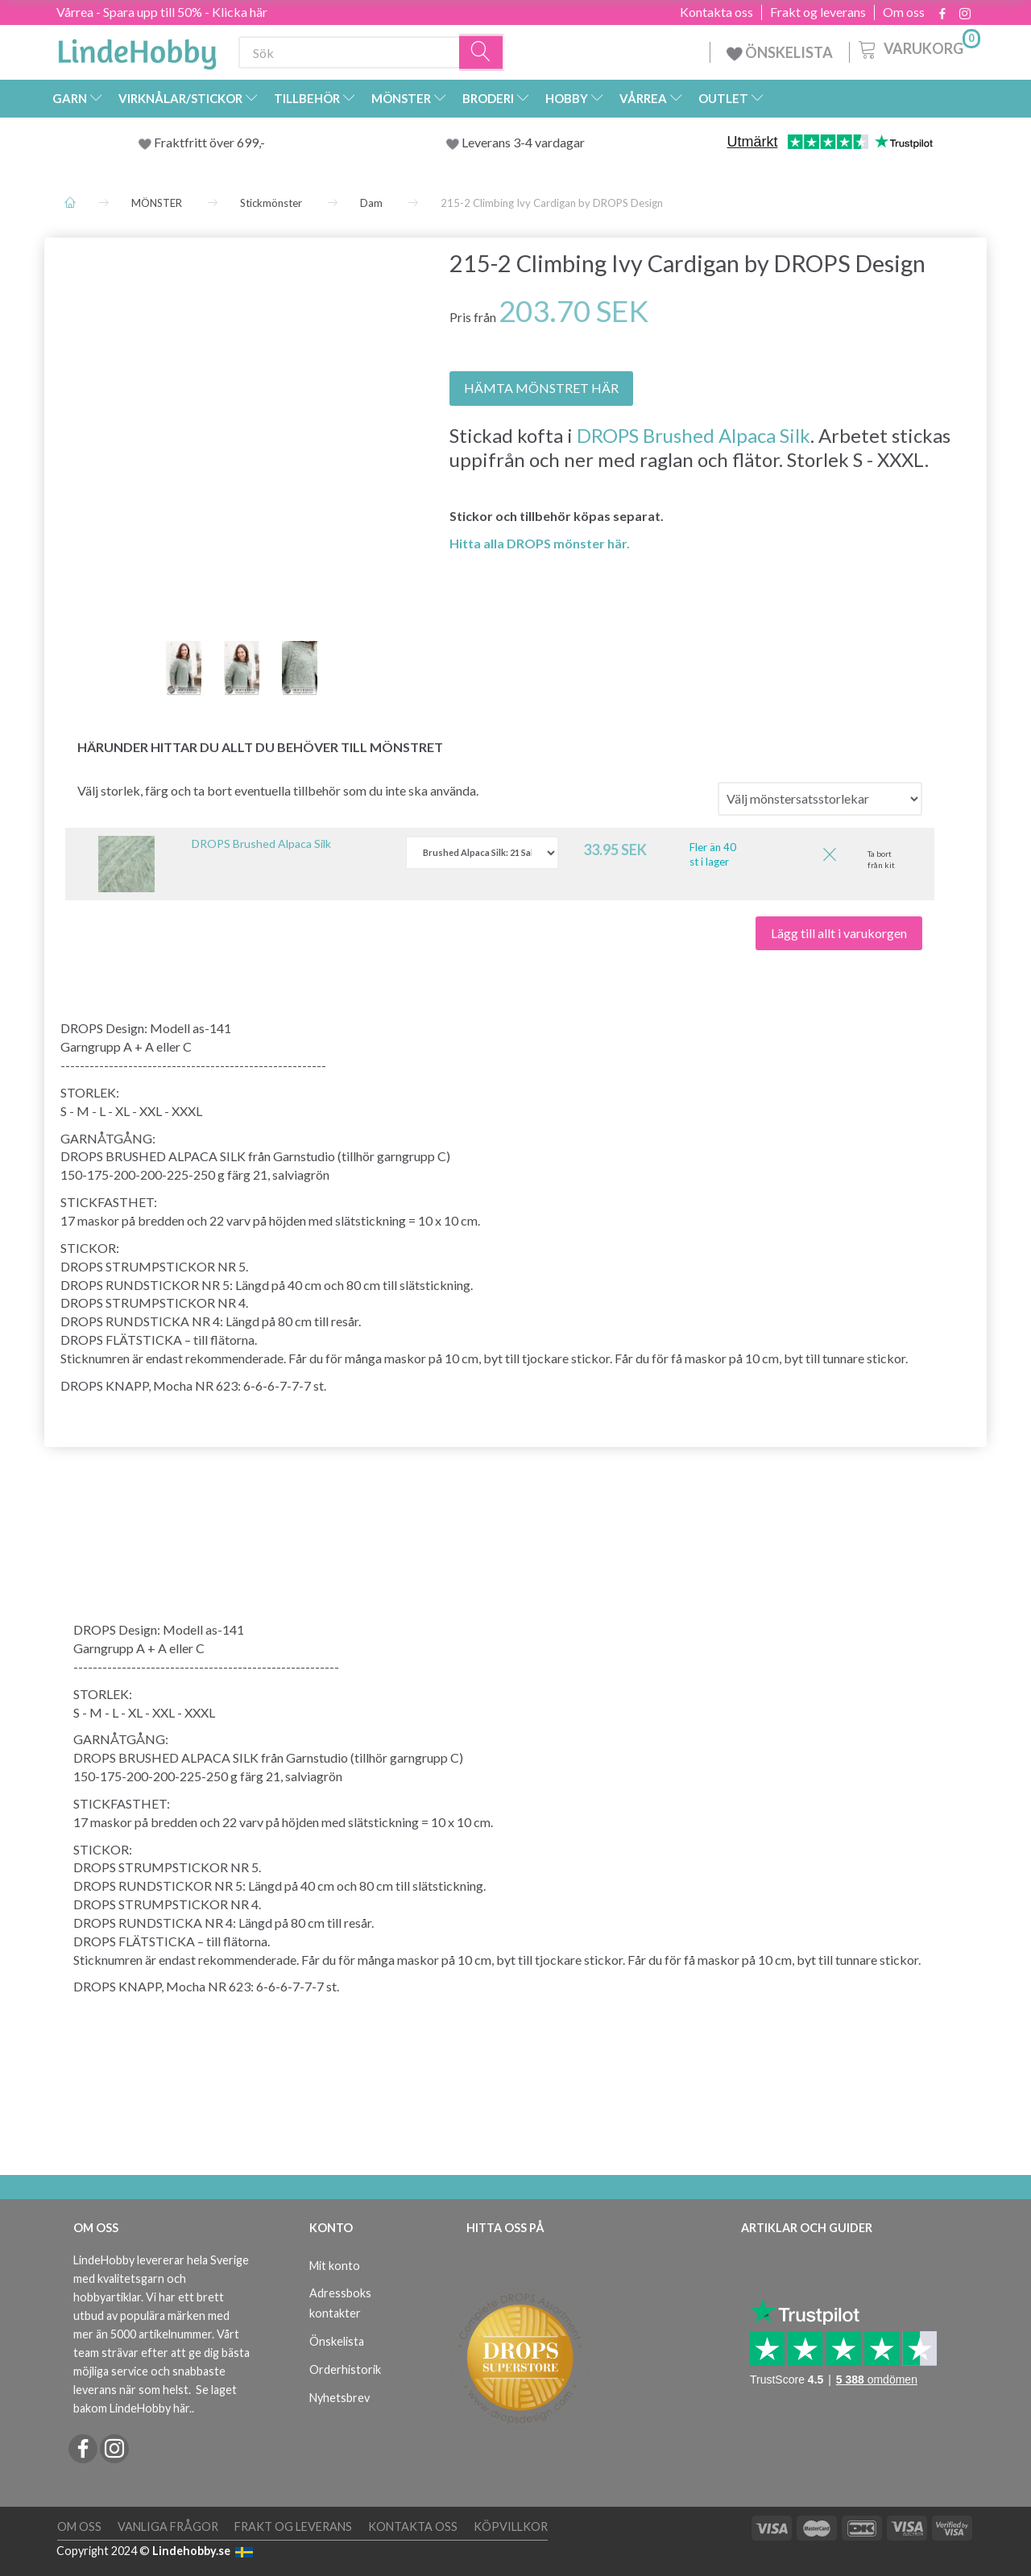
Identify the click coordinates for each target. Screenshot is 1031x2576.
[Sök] (481, 53)
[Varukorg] (918, 47)
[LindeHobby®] (137, 49)
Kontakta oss (716, 12)
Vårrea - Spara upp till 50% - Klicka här (161, 11)
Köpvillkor (511, 2526)
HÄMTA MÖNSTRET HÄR (541, 387)
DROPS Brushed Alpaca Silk (693, 435)
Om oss (904, 12)
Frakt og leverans (818, 12)
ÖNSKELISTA (780, 52)
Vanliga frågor (168, 2526)
